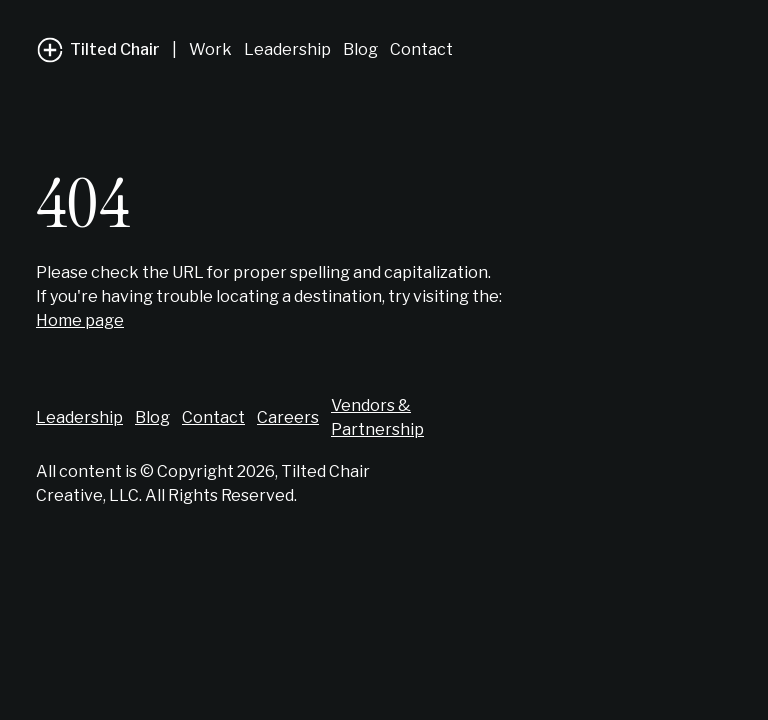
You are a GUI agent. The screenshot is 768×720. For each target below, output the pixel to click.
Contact (421, 49)
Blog (360, 49)
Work (210, 49)
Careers (288, 417)
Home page (80, 320)
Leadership (287, 49)
